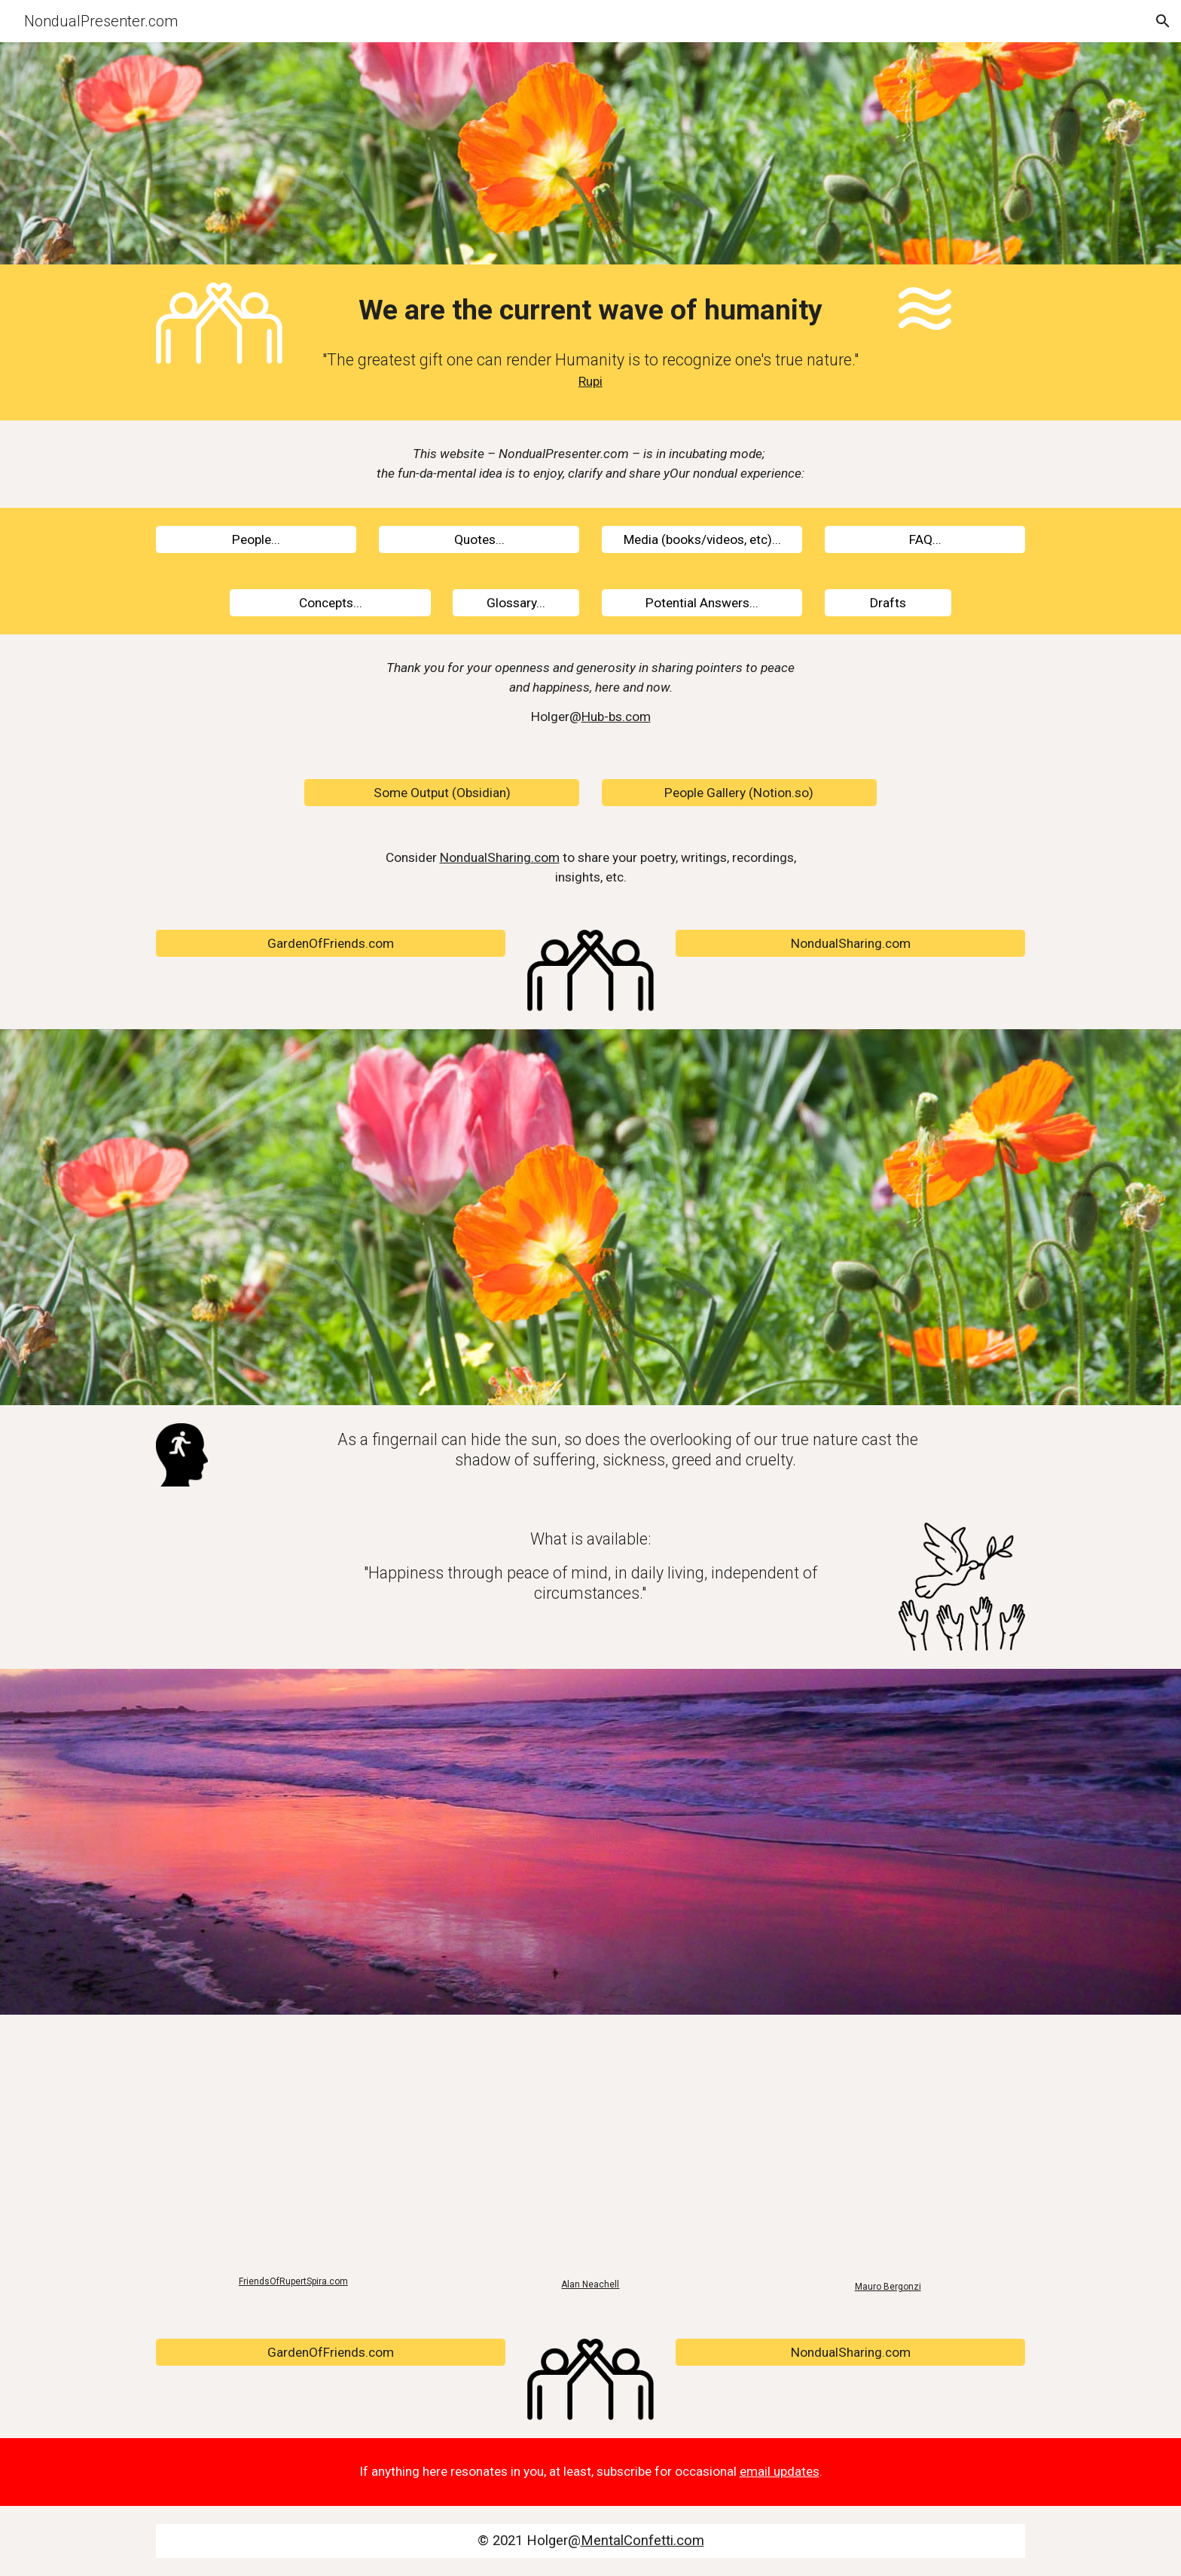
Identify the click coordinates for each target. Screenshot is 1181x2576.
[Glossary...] (515, 602)
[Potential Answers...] (702, 602)
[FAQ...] (924, 539)
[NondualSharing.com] (850, 943)
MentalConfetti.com (642, 2540)
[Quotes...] (479, 539)
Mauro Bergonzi (888, 2286)
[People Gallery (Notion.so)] (739, 793)
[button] (1163, 21)
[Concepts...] (329, 602)
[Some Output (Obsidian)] (441, 793)
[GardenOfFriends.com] (331, 943)
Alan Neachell (590, 2284)
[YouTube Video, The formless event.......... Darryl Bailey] (590, 2151)
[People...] (256, 539)
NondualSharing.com (500, 857)
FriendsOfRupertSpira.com (293, 2281)
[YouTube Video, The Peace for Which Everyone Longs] (293, 2149)
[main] (590, 310)
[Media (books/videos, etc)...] (702, 539)
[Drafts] (888, 602)
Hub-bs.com (616, 716)
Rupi (590, 381)
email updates (779, 2471)
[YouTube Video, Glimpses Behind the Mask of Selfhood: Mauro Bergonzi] (887, 2152)
